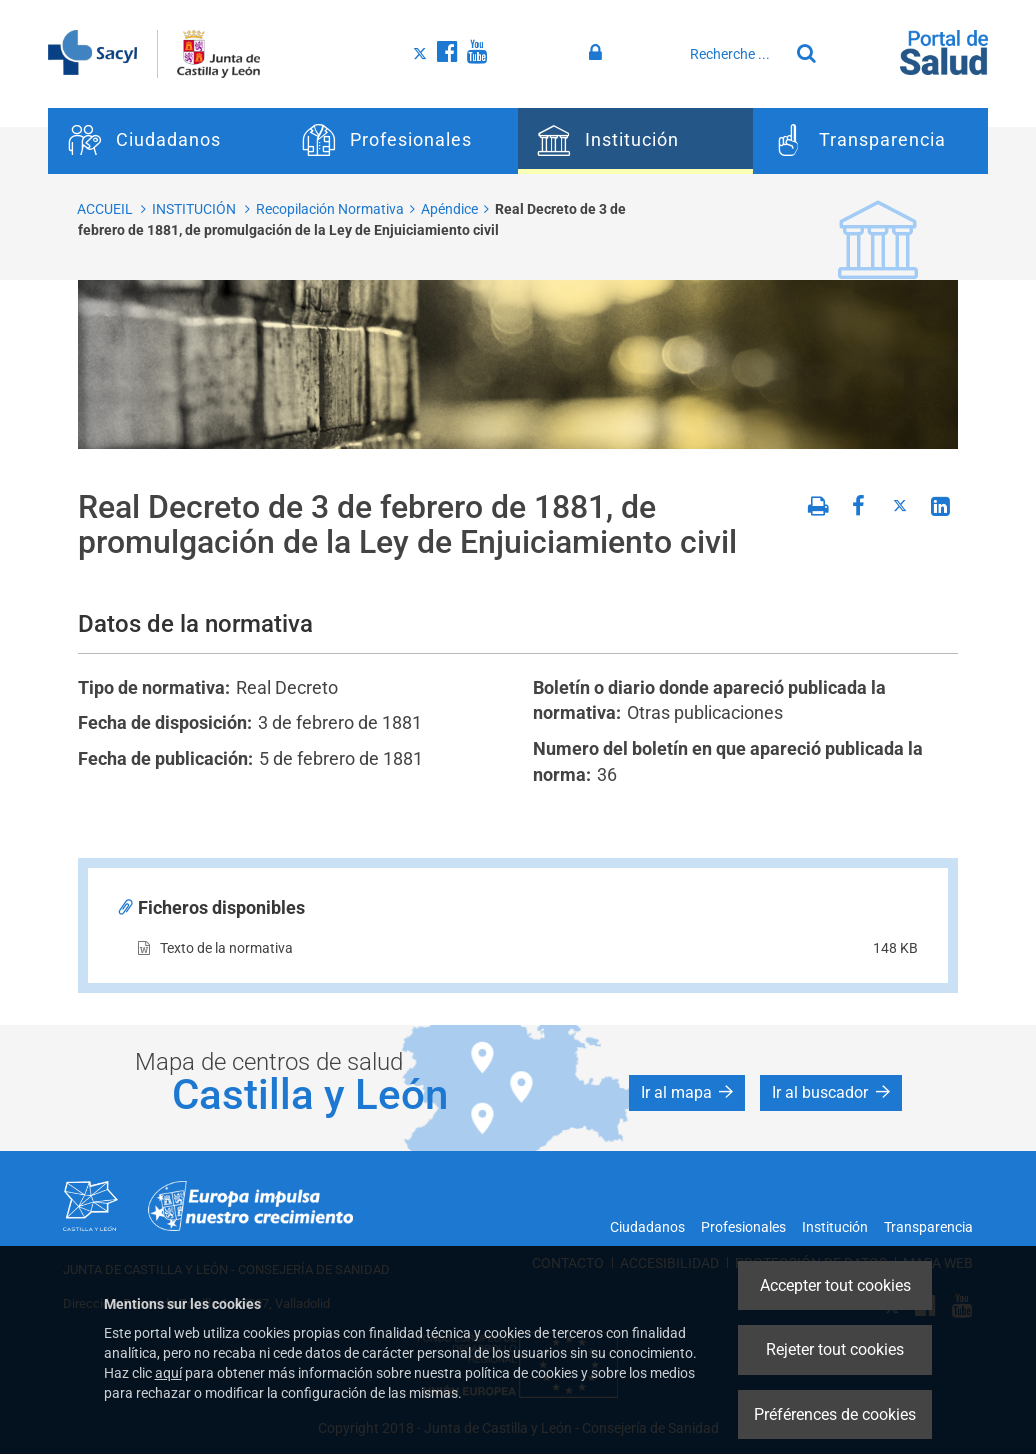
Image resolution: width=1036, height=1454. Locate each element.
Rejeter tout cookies (835, 1349)
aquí (168, 1373)
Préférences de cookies (835, 1414)
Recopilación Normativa (330, 209)
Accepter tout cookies (835, 1285)
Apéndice (449, 209)
